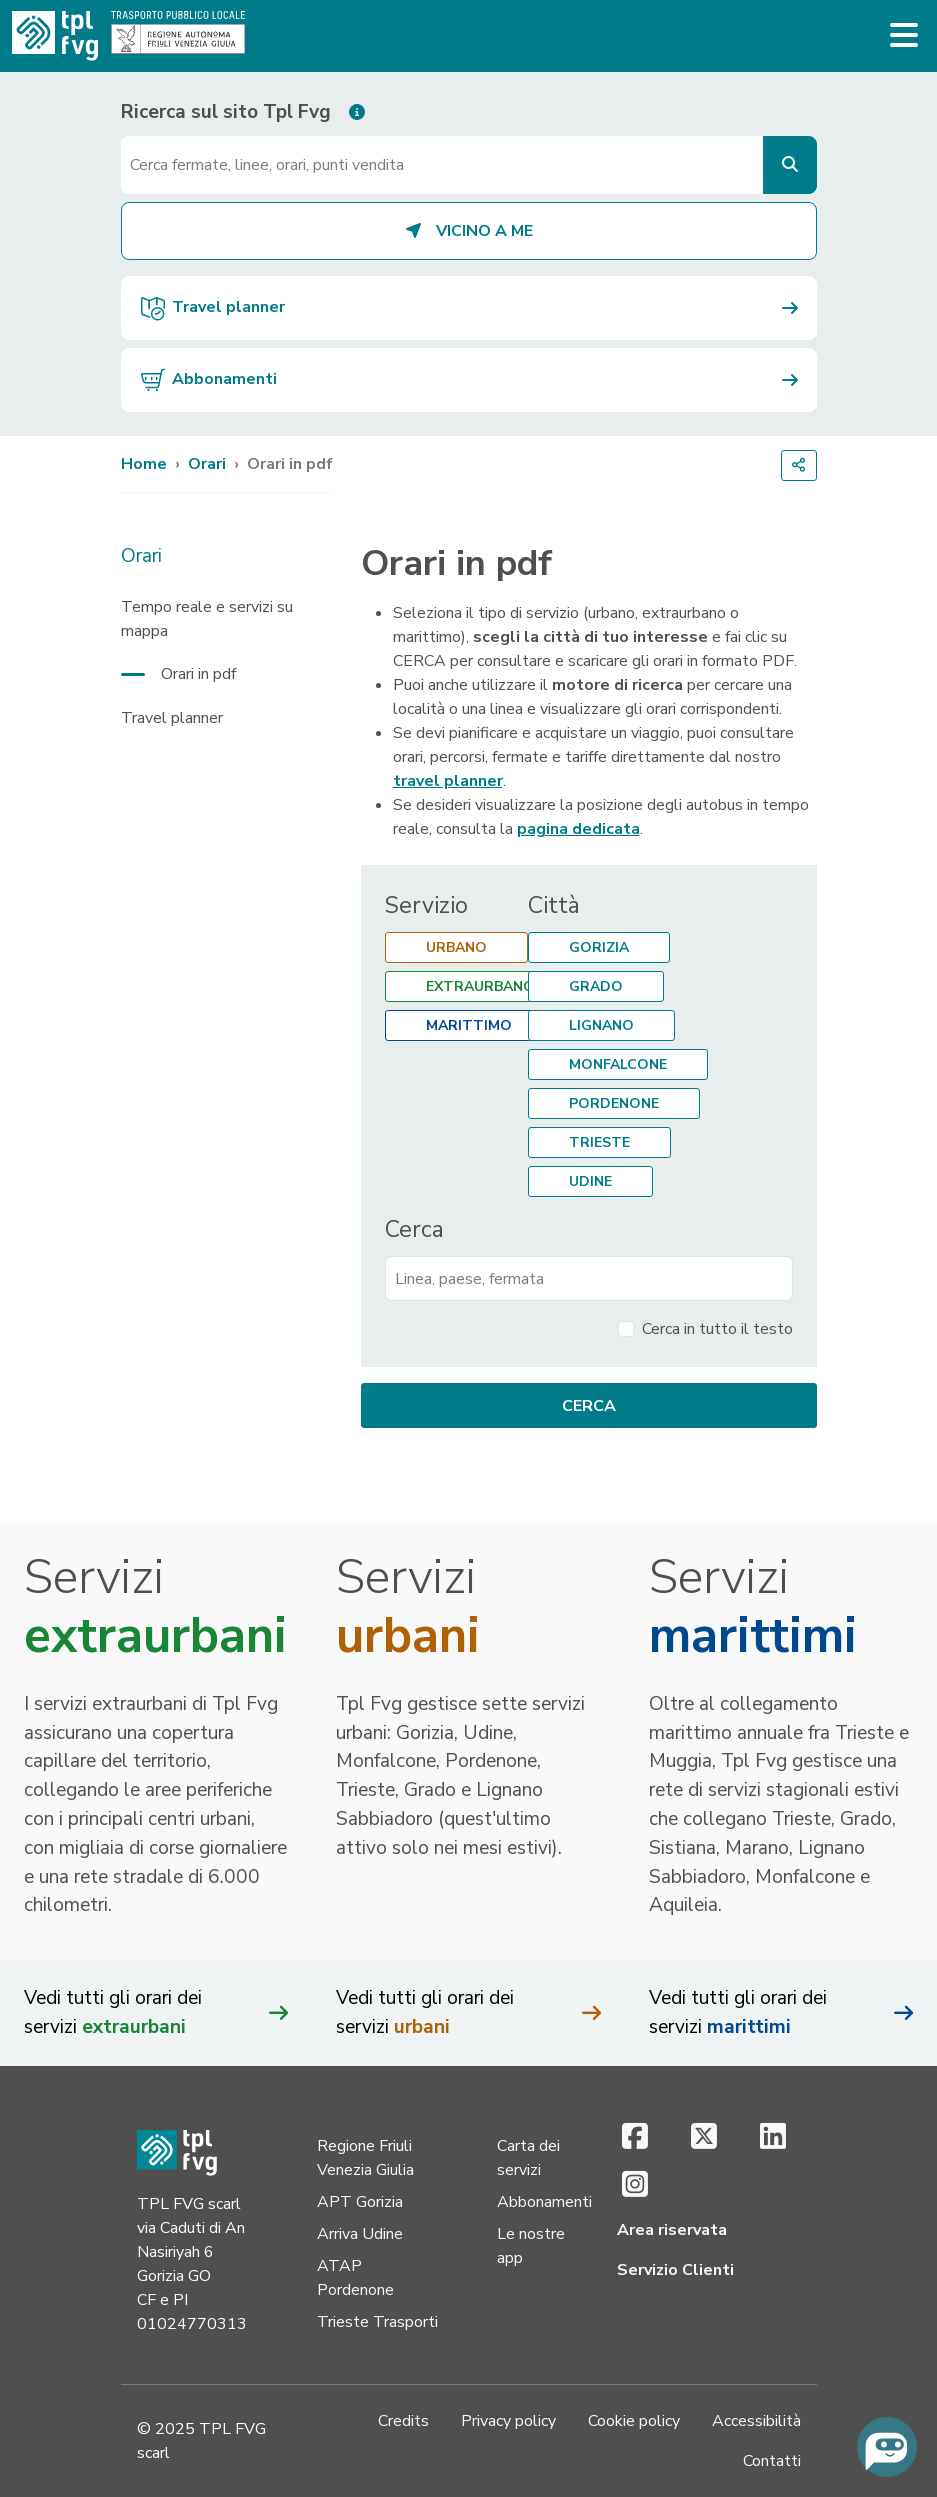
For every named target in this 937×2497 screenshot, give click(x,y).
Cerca (414, 1229)
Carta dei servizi (528, 2158)
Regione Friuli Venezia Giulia (365, 2158)
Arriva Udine (360, 2234)
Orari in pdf (198, 674)
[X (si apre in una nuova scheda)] (704, 2138)
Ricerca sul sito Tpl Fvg (226, 112)
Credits (403, 2421)
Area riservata (672, 2230)
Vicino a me (468, 231)
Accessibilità (756, 2421)
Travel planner (172, 718)
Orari (207, 464)
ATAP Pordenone (355, 2278)
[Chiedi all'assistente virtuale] (887, 2447)
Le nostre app (531, 2246)
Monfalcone (618, 1064)
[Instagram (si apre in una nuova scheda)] (635, 2186)
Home (144, 464)
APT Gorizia (360, 2202)
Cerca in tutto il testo (717, 1329)
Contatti (772, 2461)
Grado (596, 986)
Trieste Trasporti (377, 2322)
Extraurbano (480, 986)
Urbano (456, 947)
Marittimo (469, 1025)
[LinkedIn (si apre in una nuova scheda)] (773, 2138)
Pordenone (614, 1103)
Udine (590, 1181)
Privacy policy (508, 2421)
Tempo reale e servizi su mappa (207, 619)
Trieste (599, 1142)
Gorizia (599, 947)
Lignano (601, 1025)
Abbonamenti (544, 2202)
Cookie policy (634, 2421)
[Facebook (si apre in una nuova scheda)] (635, 2138)
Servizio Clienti (675, 2270)
